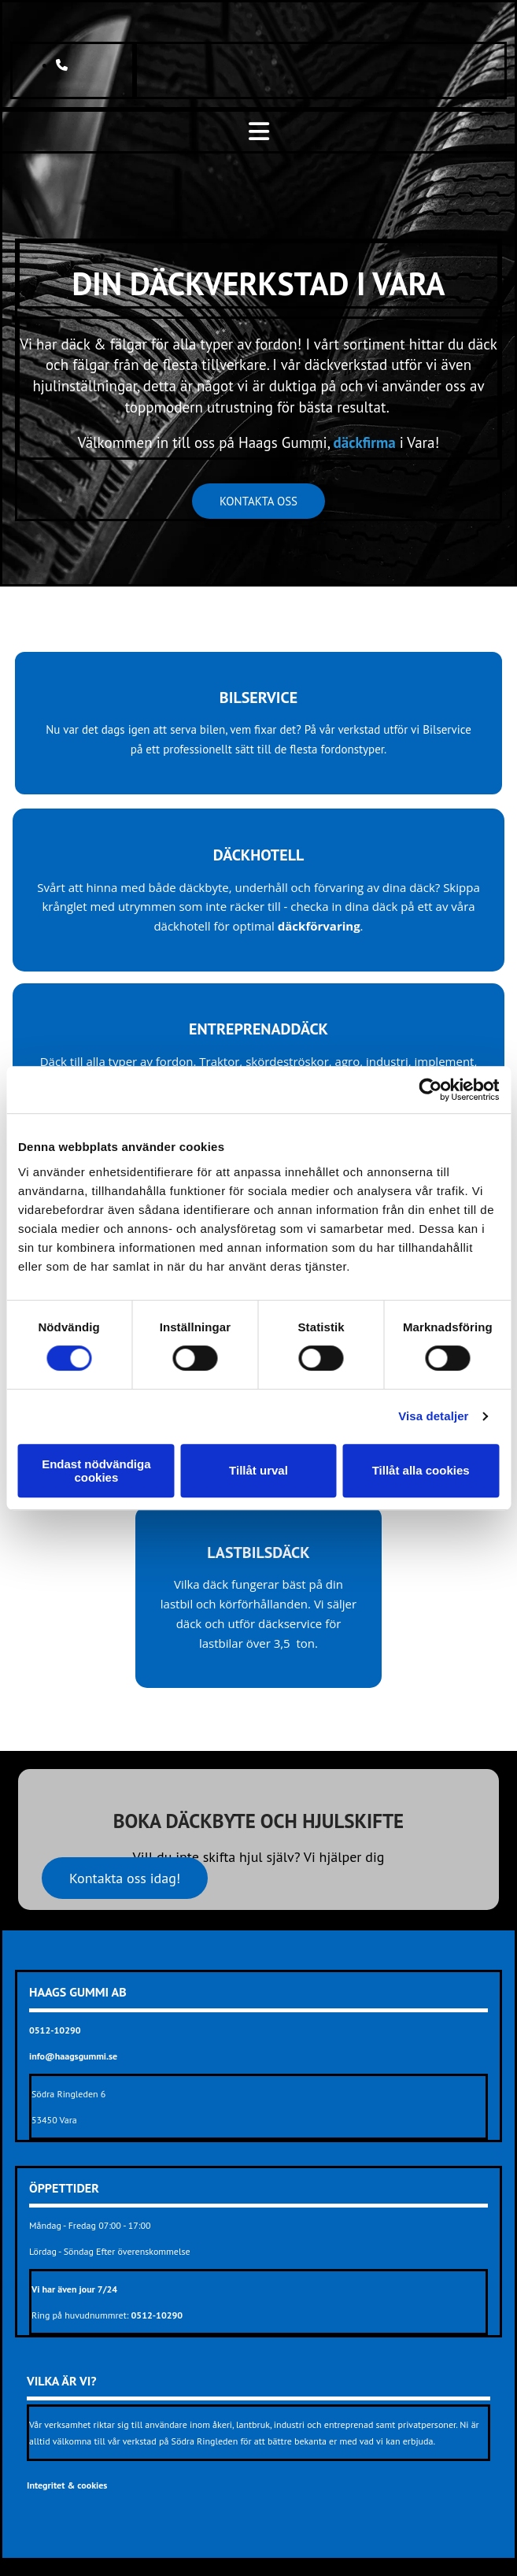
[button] (258, 501)
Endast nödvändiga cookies (96, 1470)
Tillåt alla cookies (421, 1470)
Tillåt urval (258, 1470)
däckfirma (365, 442)
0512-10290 (157, 2315)
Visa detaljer (433, 1416)
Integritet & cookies (67, 2485)
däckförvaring (319, 926)
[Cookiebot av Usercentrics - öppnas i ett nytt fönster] (430, 1089)
